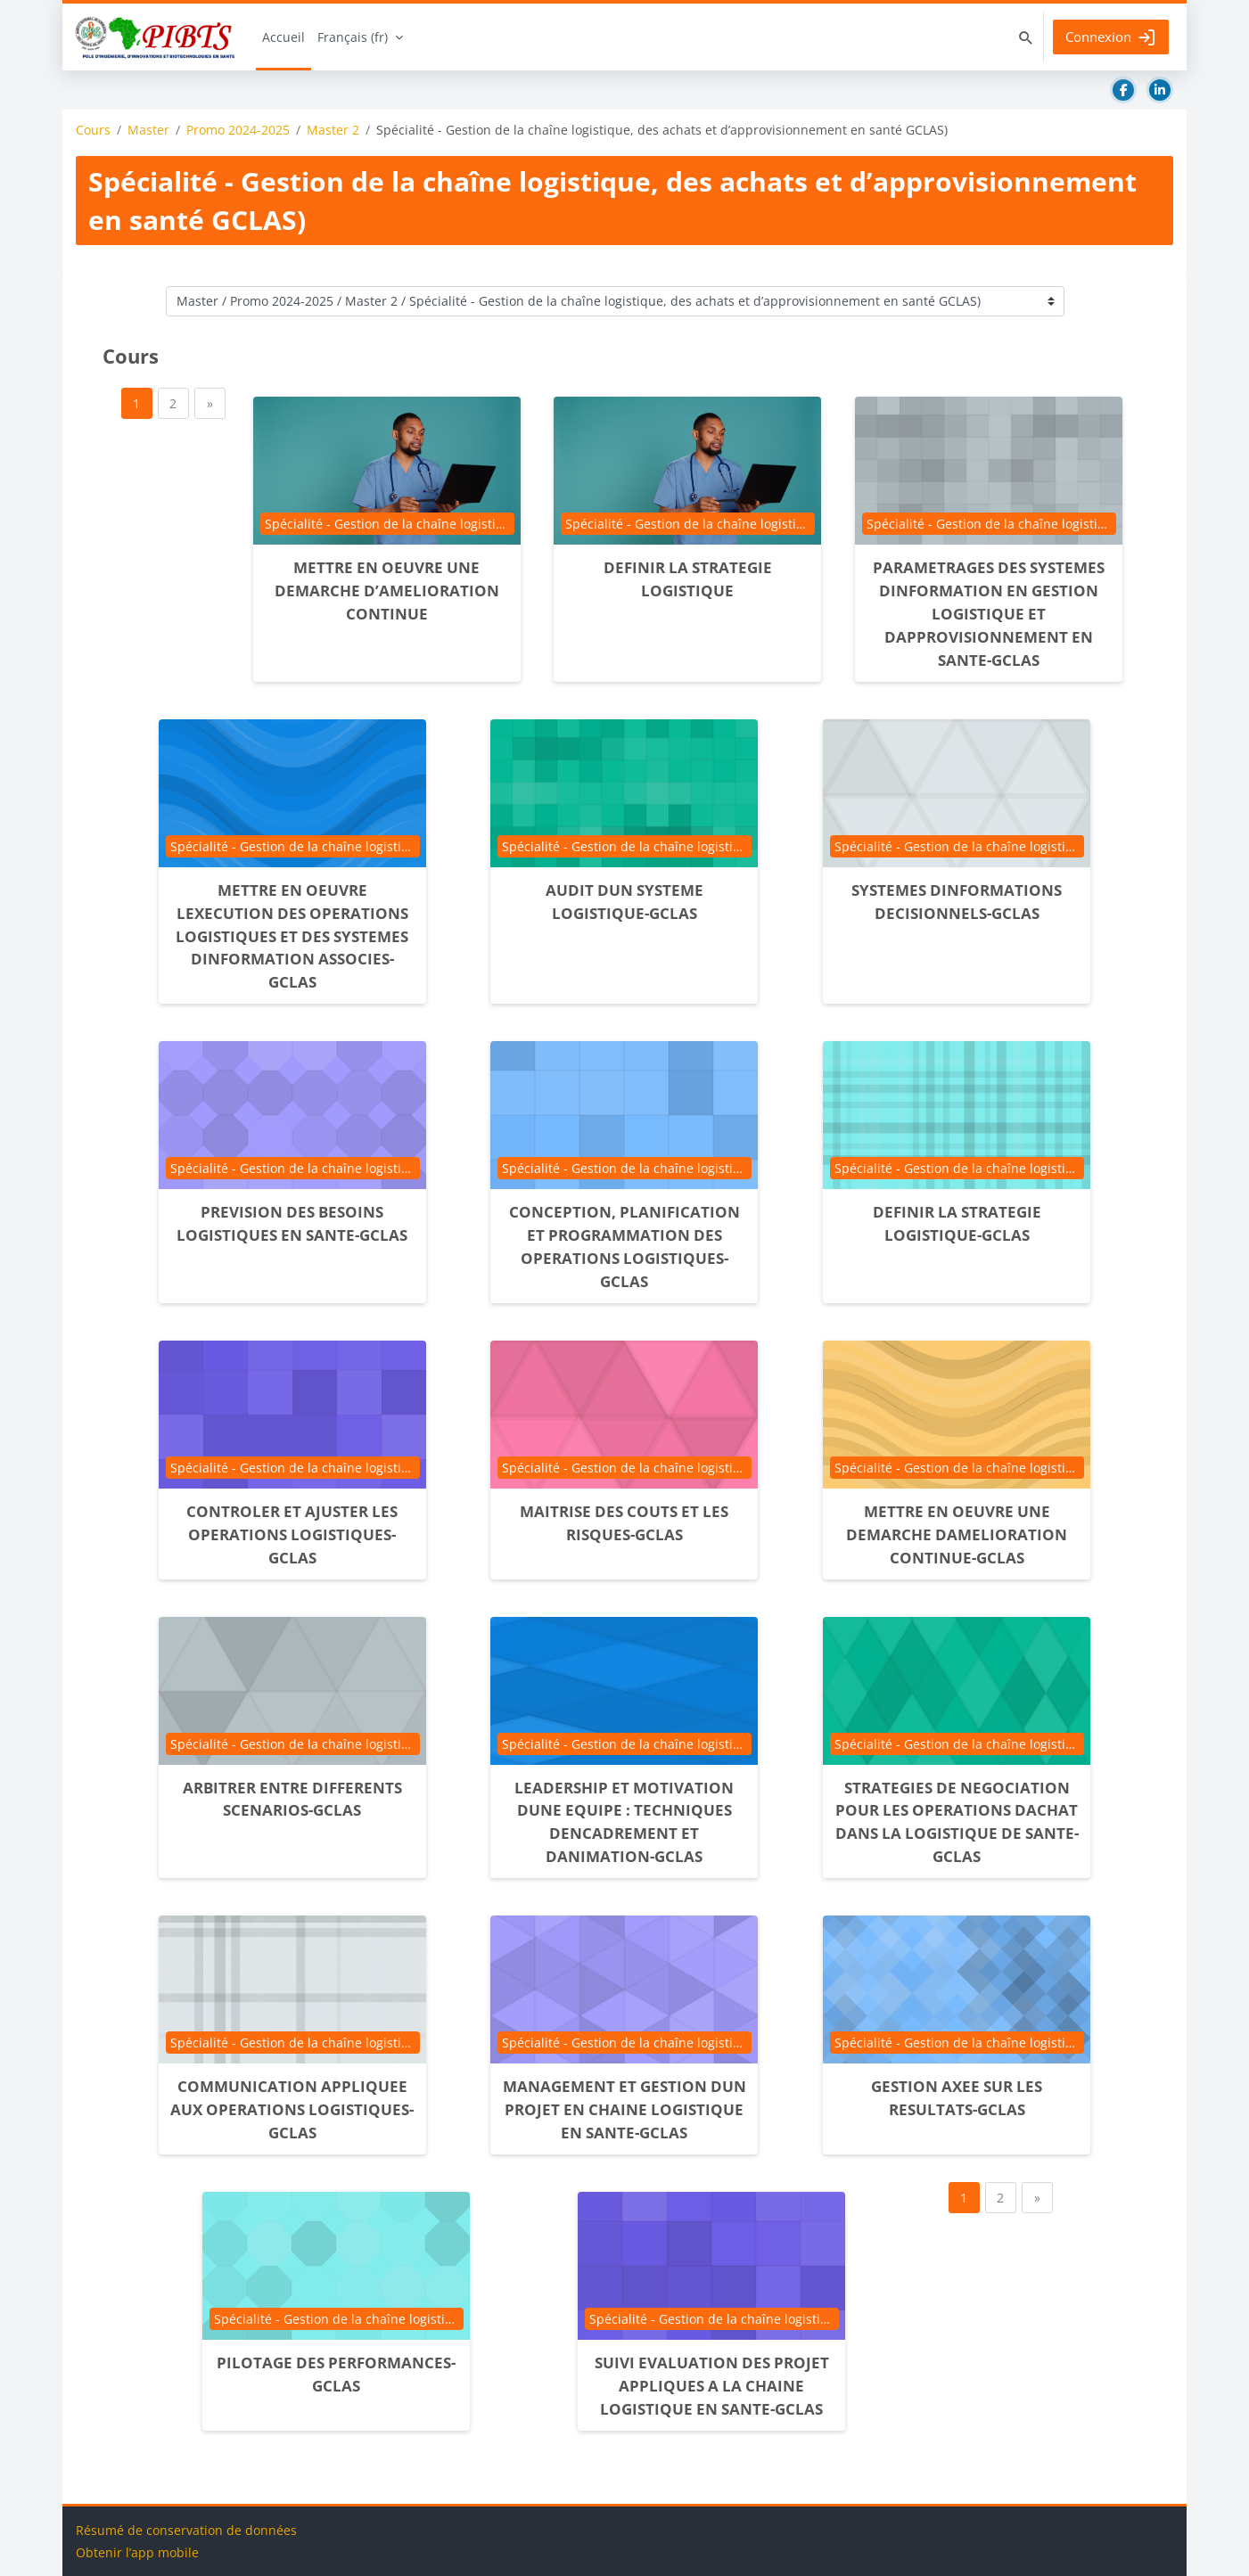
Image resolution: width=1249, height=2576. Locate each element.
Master (148, 130)
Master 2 (333, 130)
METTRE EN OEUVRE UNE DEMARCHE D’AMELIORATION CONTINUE (387, 590)
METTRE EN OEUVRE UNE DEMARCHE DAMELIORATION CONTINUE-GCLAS (956, 1534)
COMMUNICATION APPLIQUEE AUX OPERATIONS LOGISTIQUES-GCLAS (292, 2109)
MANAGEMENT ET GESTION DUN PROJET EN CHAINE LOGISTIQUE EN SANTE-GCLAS (624, 2109)
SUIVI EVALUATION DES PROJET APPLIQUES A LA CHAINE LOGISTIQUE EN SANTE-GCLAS (712, 2385)
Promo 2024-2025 (238, 130)
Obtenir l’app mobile (137, 2552)
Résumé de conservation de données (186, 2530)
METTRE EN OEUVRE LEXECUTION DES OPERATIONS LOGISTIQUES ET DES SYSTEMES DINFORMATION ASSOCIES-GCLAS (292, 936)
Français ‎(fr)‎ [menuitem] (352, 37)
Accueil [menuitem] (283, 37)
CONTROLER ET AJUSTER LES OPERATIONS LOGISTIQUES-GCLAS (292, 1534)
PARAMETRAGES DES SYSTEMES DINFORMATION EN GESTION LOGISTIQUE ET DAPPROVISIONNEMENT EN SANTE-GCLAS (989, 613)
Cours (93, 130)
